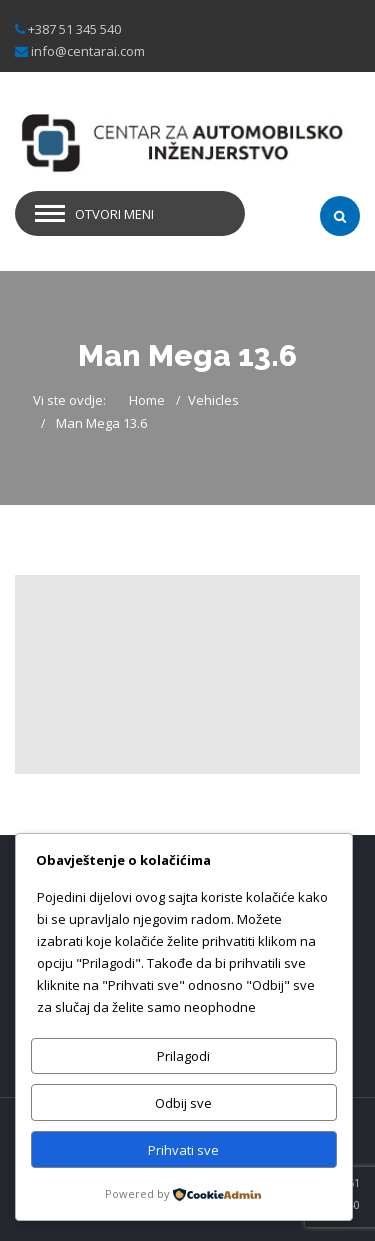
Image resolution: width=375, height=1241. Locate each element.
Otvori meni (114, 214)
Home (147, 400)
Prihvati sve (183, 1150)
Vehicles (213, 400)
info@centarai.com (88, 51)
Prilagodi (183, 1056)
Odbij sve (183, 1103)
